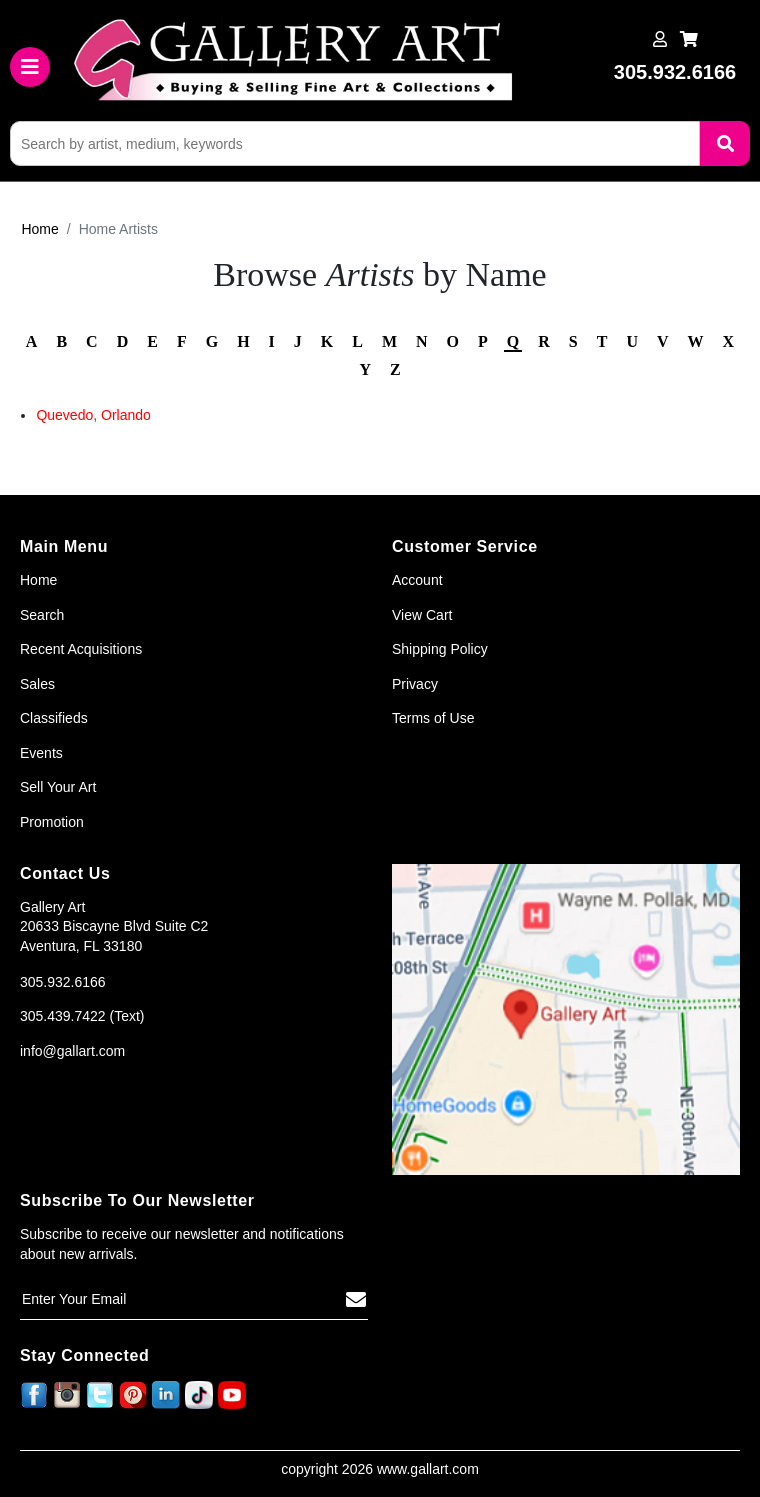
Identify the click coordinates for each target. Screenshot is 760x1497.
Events (41, 753)
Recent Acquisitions (81, 649)
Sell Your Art (58, 787)
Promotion (52, 822)
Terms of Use (433, 718)
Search (42, 615)
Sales (37, 684)
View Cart (422, 615)
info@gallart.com (72, 1051)
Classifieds (54, 718)
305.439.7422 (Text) (82, 1016)
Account (417, 580)
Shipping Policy (440, 649)
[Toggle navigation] (30, 67)
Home (39, 229)
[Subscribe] (356, 1300)
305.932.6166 (63, 982)
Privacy (415, 684)
